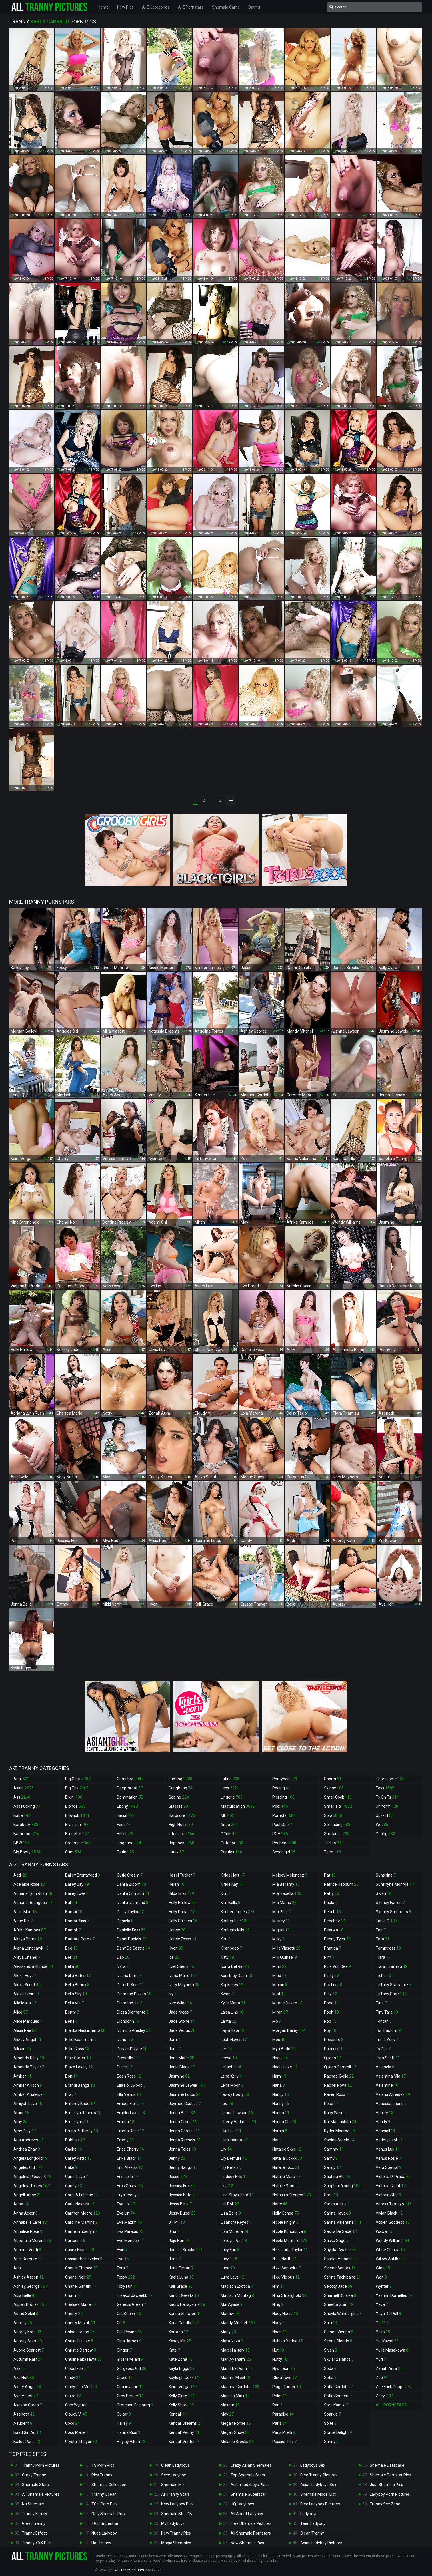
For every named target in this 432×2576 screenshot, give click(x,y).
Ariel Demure (28, 2259)
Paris (279, 2423)
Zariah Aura (389, 2368)
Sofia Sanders (338, 2396)
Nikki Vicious (286, 2277)
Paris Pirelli (283, 2432)
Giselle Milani (130, 2359)
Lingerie (232, 1797)
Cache (73, 2149)
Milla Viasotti (286, 1948)
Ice (174, 1957)
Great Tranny (33, 2523)
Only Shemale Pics (108, 2513)
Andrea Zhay (26, 2149)
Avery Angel (27, 2386)
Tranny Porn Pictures (41, 2465)
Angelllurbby (27, 2195)
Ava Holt (23, 2377)
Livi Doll (230, 2204)
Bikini (73, 1797)
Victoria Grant (391, 2185)
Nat (278, 2140)
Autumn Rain (28, 2359)
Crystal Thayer (81, 2441)
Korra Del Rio (235, 1966)
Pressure (333, 2039)
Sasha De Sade (340, 2231)
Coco (72, 2423)
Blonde (75, 1806)
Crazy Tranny (34, 2475)
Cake (71, 2167)
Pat (330, 1875)
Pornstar (284, 1815)
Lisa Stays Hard (237, 2195)
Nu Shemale (33, 2504)
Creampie (78, 1843)
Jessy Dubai (182, 2213)
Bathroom (26, 1833)
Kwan (227, 1994)
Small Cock (338, 1797)
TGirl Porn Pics (104, 2504)
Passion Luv (284, 2441)
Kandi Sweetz (184, 2295)
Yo (382, 2322)
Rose (331, 2103)
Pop (330, 2021)
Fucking (180, 1779)
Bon (71, 2076)
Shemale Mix (173, 2484)
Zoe (382, 2377)
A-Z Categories (155, 7)
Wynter (384, 2286)
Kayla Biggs (182, 2368)
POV (280, 1833)
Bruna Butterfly (81, 2131)
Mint (279, 1994)
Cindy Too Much (81, 2386)
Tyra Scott (388, 2058)
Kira (226, 1939)
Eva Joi (126, 2204)
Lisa (227, 2185)
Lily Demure (234, 2158)
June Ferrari (181, 2268)
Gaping (179, 1797)
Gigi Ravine (129, 2332)
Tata (382, 1939)
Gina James (129, 2341)
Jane (175, 2048)
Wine (383, 2268)
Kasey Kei (180, 2341)
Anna (21, 2204)
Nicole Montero (289, 2240)
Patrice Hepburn (341, 1884)
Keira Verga (183, 2386)
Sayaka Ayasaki (340, 2249)
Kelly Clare (182, 2396)
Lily (226, 2149)
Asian (23, 1788)
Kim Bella (230, 1902)
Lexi (227, 2103)
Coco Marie (77, 2432)
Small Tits (338, 1806)
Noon (279, 2332)
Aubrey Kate (27, 2332)
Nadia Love (284, 2067)
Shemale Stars (35, 2484)
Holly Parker (182, 1911)
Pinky (331, 1975)
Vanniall (385, 2131)
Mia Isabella (286, 1893)
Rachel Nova (338, 2085)
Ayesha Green (27, 2405)
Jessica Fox (182, 2185)
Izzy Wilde (180, 2003)
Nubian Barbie (287, 2341)
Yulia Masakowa (392, 2350)
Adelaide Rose (29, 1884)
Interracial (181, 1833)
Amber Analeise (29, 2094)
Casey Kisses (79, 2249)
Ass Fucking (26, 1806)
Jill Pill (177, 2222)
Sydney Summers (393, 1911)
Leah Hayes (234, 2039)
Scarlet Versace (340, 2259)
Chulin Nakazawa (83, 2359)
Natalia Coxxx (287, 2158)
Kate (174, 2350)
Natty (279, 2204)
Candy (73, 2185)
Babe (22, 1815)
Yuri (381, 2359)
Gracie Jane (130, 2386)
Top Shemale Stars (248, 2475)
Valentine (387, 2085)
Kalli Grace (181, 2286)
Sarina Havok (337, 2213)
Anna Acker (25, 2213)
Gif (121, 2322)
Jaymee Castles (185, 2103)
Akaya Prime (27, 1939)
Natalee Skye (286, 2149)
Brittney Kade (80, 2103)
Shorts (332, 1779)
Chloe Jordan (80, 2332)
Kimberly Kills (235, 1930)
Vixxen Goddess (393, 2222)
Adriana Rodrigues (32, 1902)
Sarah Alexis (338, 2204)
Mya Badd (284, 2048)
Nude (229, 1824)
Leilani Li (231, 2067)
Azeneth (24, 2414)
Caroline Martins (81, 2222)
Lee (227, 2048)
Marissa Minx (235, 2396)
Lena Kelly (232, 2076)
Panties (231, 1852)
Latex (176, 1852)
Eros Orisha (130, 2185)
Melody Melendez (289, 1875)
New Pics (125, 7)
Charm (73, 2295)
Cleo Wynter (78, 2405)
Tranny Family (34, 2513)
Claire (73, 2396)
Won (381, 2277)
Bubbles (75, 2140)
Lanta (228, 2021)
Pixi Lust (333, 1984)
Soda (330, 2368)
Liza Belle (231, 2213)
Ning (277, 2304)
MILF (227, 1815)
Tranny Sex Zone (385, 2504)
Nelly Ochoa (285, 2213)
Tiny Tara (387, 2012)
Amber (22, 2076)
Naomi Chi (284, 2121)
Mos (278, 2039)
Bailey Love (77, 1893)
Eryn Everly (128, 2195)
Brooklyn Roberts (83, 2112)
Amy (20, 2121)
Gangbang (181, 1788)
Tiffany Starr (391, 1994)
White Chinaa (390, 2249)
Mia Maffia (284, 1902)
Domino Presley (134, 2030)
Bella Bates (78, 1975)
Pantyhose (284, 1779)
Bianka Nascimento (85, 2030)
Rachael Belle (339, 2076)
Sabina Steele (339, 2140)
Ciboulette (77, 2368)
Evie (122, 2249)
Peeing (281, 1788)
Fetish (125, 1833)
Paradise (283, 2414)
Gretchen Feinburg (135, 2405)
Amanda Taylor (28, 2067)
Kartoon (178, 2332)
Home (103, 7)
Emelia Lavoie (131, 2112)
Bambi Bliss (77, 1921)
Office (229, 1833)
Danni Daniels (132, 1939)
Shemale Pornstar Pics (390, 2475)
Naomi (280, 2112)
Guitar (124, 2414)
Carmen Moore (82, 2213)
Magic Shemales (176, 2543)
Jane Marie (181, 2058)
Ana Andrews (28, 2140)
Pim (329, 1957)
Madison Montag (237, 2295)
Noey (278, 2322)
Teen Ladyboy (312, 2523)
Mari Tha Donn (236, 2368)
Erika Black (129, 2158)
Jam (174, 2039)
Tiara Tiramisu (391, 1966)
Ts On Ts (387, 1797)
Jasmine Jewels (187, 2085)
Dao (123, 1957)
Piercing (283, 1797)
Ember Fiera (130, 2103)
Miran (280, 2012)
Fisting (125, 1852)
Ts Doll (383, 2048)
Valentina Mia (391, 2076)
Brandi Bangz (80, 2085)
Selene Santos (340, 2268)
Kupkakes (232, 1984)
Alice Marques (27, 2021)
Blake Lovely (79, 2067)
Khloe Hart (233, 1875)
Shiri (330, 2322)
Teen (332, 1852)
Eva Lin (126, 2213)
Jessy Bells (180, 2204)
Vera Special (388, 2167)
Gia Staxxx (129, 2313)
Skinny (335, 1788)
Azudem (22, 2423)
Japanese (181, 1843)
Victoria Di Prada (393, 2176)
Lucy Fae (230, 2249)
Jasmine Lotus (185, 2094)
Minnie (279, 1984)
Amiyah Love (27, 2103)
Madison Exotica (237, 2286)
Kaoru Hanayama (187, 2304)
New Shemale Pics (247, 2543)
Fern (122, 2268)
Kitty (227, 1957)
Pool (280, 1806)
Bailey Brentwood (82, 1875)
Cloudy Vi (76, 2414)
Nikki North (284, 2259)
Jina (174, 2231)
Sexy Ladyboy (173, 2475)
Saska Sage (336, 2240)
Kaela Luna (181, 2277)
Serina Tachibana (342, 2277)
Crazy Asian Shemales (251, 2465)
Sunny (331, 2441)
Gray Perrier (130, 2396)
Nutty (279, 2359)
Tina (381, 2003)
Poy (330, 2030)
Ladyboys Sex (312, 2465)
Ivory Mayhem (184, 1984)
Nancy (280, 2094)
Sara (331, 2195)
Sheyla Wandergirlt (342, 2313)
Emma (125, 2121)
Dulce (124, 2067)
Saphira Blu (337, 2176)
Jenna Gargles (184, 2131)
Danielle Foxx (131, 1930)
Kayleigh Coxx (184, 2377)
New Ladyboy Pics (177, 2504)
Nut (278, 2350)
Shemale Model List (318, 2494)
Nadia (280, 2058)
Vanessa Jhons (391, 2103)
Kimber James (238, 1911)
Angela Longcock (30, 2158)
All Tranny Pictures (129, 2570)
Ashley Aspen (28, 2277)
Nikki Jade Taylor (290, 2249)
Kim (226, 1893)
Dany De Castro (133, 1948)
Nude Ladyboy (104, 2533)
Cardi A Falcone (82, 2195)
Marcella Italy (235, 2350)
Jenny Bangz (183, 2167)
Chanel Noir (78, 2277)
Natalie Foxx (285, 2167)
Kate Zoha (181, 2359)
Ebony (127, 1806)
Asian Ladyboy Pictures (321, 2543)
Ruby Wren (335, 2112)
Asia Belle (25, 2295)
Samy (331, 2158)
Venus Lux (388, 2149)
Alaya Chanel (26, 1957)
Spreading (337, 1824)
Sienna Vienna (338, 2332)
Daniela (125, 1921)
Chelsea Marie (80, 2304)
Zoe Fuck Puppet (393, 2386)
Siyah (330, 2350)
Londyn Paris (234, 2240)
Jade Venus (182, 2030)
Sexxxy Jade (338, 2286)
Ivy (173, 1994)
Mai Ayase (232, 2304)
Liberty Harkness (238, 2121)
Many (228, 2332)
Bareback (25, 1824)
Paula (330, 1902)
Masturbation (238, 1806)
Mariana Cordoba (240, 2386)
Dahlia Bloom (131, 1884)
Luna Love (232, 2277)
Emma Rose (130, 2131)
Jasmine (179, 2076)
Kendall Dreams (185, 2423)
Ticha (383, 1975)
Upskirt (385, 1815)
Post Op (282, 1824)
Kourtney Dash (236, 1975)
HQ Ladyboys (242, 2504)
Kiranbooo (231, 1948)
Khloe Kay (232, 1884)
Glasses (178, 1806)
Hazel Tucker (182, 1875)
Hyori (176, 1948)
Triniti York (387, 2039)
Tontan (384, 2021)
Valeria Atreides (393, 2094)
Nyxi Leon (283, 2368)
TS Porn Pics (102, 2465)
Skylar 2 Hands (339, 2359)
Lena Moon (232, 2085)
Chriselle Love (79, 2341)
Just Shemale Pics (386, 2484)
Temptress (388, 1948)
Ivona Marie (182, 1975)
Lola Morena (234, 2231)
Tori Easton (388, 2030)
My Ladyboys (173, 2523)
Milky (278, 1939)
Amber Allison (27, 2085)
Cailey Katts (78, 2158)
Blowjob (77, 1815)
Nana (278, 2085)
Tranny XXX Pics (36, 2543)
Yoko (383, 2332)
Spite (330, 2423)
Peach (332, 1911)
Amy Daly (24, 2131)
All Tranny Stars (175, 2494)
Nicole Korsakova (289, 2231)
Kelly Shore (181, 2405)
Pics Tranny (101, 2475)
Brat (70, 2094)
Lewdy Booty (235, 2094)
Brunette (77, 1833)
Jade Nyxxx (180, 2012)
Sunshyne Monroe (395, 1884)
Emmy (125, 2140)
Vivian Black (389, 2213)
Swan (383, 1893)
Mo (276, 2021)
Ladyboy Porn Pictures (390, 2494)
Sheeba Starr (338, 2304)
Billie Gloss (77, 2048)
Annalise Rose (27, 2231)
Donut (125, 2039)
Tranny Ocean (104, 2494)
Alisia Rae (25, 2030)
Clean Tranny (312, 2533)
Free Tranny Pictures (318, 2475)
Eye (123, 2259)
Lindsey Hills (234, 2176)
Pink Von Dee (337, 1966)
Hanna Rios (128, 2432)
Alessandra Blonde (33, 1966)
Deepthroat (130, 1788)
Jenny (177, 2158)
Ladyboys (308, 2513)
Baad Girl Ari (27, 2432)
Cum (73, 1852)
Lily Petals (231, 2167)
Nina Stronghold (289, 2295)
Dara (123, 1966)
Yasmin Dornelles (394, 2295)
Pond (331, 2003)
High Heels (181, 1824)
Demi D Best (130, 1984)
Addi (20, 1875)
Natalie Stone (286, 2185)
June (175, 2259)
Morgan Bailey (289, 2030)
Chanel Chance (81, 2268)
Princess (334, 2048)
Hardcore (182, 1815)
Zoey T (385, 2396)
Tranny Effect (34, 2533)
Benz (72, 2021)
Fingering (129, 1843)
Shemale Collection (108, 2484)
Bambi (73, 1911)
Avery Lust (25, 2396)
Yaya (382, 2304)
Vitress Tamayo (394, 2204)
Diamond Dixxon (134, 1994)
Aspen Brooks (28, 2304)
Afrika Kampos (29, 1930)
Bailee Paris (26, 2441)
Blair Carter (78, 2058)
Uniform (387, 1806)
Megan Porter (236, 2423)
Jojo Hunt (179, 2240)
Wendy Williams (392, 2240)
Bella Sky (76, 1994)
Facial (126, 1815)
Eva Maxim (129, 2222)
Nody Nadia (285, 2313)
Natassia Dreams (291, 2195)
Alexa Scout (27, 1984)
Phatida (332, 1948)
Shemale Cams (226, 7)
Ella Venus (129, 2094)
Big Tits (77, 1788)
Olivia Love (284, 2377)
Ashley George (30, 2286)
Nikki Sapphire (286, 2268)
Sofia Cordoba (338, 2386)
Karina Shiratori (185, 2313)
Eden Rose (129, 2076)
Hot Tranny (101, 2543)
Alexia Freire (26, 1994)
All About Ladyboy (247, 2513)
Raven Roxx (336, 2094)
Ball (71, 1902)
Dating (254, 7)
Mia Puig (281, 1911)
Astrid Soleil (25, 2313)
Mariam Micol (235, 2377)
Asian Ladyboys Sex (318, 2484)
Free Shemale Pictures (251, 2523)
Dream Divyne (132, 2048)
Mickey (281, 1921)
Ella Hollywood (131, 2085)
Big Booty (27, 1852)
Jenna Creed (183, 2121)
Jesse (178, 2176)
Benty (72, 2012)
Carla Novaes (79, 2204)
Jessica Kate (182, 2195)
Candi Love (76, 2176)
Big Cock (78, 1779)
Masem (230, 2405)
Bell (71, 1957)
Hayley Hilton (131, 2441)
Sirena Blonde (338, 2341)
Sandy (332, 2167)
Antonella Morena (32, 2240)
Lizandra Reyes (236, 2222)
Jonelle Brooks (186, 2249)
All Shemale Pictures (40, 2494)
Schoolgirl (283, 1852)
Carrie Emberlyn (81, 2231)
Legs (229, 1788)
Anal (21, 1779)
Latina (230, 1779)
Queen (332, 2058)
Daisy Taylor (130, 1911)
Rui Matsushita (340, 2121)
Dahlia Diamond (132, 1902)
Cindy (73, 2377)
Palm (279, 2396)
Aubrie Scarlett (28, 2350)
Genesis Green (131, 2304)
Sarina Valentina (342, 2222)
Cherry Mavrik (80, 2322)
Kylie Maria (233, 2003)
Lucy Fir (229, 2259)
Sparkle (332, 2414)
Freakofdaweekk (135, 2295)
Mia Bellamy (286, 1884)
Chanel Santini (81, 2286)
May (227, 2414)
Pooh (331, 2012)
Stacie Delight (338, 2432)
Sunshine (386, 1875)
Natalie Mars (286, 2176)
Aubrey (22, 2322)
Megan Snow (235, 2432)
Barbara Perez (80, 1939)
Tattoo (334, 1843)
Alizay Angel (27, 2039)
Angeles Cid (28, 2167)
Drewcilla (128, 2058)
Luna (228, 2268)
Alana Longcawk (31, 1948)
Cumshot (130, 1779)
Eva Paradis (130, 2231)
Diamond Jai (130, 2003)
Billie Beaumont (81, 2039)
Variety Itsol (389, 2140)
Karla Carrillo (184, 2322)
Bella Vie (74, 2003)
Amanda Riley (28, 2058)
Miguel (281, 1930)
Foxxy (126, 2277)
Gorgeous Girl (131, 2368)
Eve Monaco (130, 2240)
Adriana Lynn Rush (32, 1893)
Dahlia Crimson (133, 1893)
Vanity (383, 2121)
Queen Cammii (340, 2067)
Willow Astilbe (390, 2259)
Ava (19, 2368)
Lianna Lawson (237, 2112)
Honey (177, 1930)
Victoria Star (388, 2195)
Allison (22, 2048)
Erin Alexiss (130, 2167)
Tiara (383, 1957)
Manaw (230, 2313)
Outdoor (232, 1843)
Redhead (284, 1843)
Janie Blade (182, 2067)
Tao (381, 1930)
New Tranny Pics (176, 2533)
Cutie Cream (130, 1875)
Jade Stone (182, 2021)
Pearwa (333, 1930)
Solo (333, 1815)
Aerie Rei (23, 1921)
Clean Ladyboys (175, 2465)
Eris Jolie (127, 2176)
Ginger (124, 2350)
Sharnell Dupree (340, 2295)
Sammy (334, 2149)
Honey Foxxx (183, 1939)
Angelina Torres (31, 2185)
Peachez (334, 1921)
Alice (20, 2012)
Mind (279, 1975)
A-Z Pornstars (190, 7)
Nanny (280, 2103)
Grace (125, 2377)
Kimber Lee (235, 1921)
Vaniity (386, 2112)
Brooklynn (77, 2121)
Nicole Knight (285, 2222)
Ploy (330, 1994)
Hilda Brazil (181, 1893)
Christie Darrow (80, 2350)
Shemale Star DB (176, 2513)
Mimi (279, 1966)
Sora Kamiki (336, 2405)
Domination (130, 1797)
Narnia (279, 2131)
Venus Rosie (388, 2158)
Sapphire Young (342, 2185)
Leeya (229, 2058)
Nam (279, 2076)
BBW (21, 1843)
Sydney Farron (390, 1902)
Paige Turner (286, 2386)
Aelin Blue (25, 1911)
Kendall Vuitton (184, 2441)
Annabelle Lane (30, 2222)
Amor (21, 2112)
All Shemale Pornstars (251, 2533)
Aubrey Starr (27, 2341)
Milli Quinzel (284, 1957)
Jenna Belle (182, 2112)
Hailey (124, 2423)
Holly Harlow (182, 1902)
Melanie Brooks (237, 2441)
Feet (123, 1824)
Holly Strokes (183, 1921)
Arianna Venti (27, 2249)
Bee (71, 1948)
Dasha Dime (129, 1975)
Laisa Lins (232, 2012)
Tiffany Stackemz (394, 1984)
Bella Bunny (77, 1984)
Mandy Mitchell (238, 2322)
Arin (19, 2268)
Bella (72, 1966)
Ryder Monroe (339, 2131)
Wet (382, 1824)
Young (385, 1833)
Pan (277, 2405)
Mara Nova (232, 2341)
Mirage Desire (287, 2003)
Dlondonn (128, 2021)
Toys (385, 1788)
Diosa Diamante (133, 2012)
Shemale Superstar (248, 2494)
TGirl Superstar (105, 2523)
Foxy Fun (127, 2286)
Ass (21, 1797)
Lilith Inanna (234, 2140)
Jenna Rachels (185, 2140)
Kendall (178, 2414)
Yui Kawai (387, 2341)
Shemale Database (387, 2465)
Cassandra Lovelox (83, 2259)
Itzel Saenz (181, 1966)
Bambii (73, 1930)
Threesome (390, 1779)
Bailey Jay (78, 1884)
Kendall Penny (184, 2432)
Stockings (336, 1833)
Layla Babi (232, 2030)
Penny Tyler (337, 1939)
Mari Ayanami (236, 2359)
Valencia (385, 2067)
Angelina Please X (32, 2176)
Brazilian (77, 1824)
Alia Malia (24, 2003)
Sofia (330, 2377)
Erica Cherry (130, 2149)
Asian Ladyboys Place (250, 2484)
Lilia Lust (231, 2131)
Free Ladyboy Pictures (320, 2504)
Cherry (74, 2313)
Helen (176, 1884)
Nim (278, 2286)
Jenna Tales (182, 2149)
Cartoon (75, 2240)
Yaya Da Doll (388, 2313)
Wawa (384, 2231)
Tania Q (386, 1921)
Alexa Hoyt (24, 1975)
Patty (331, 1893)
